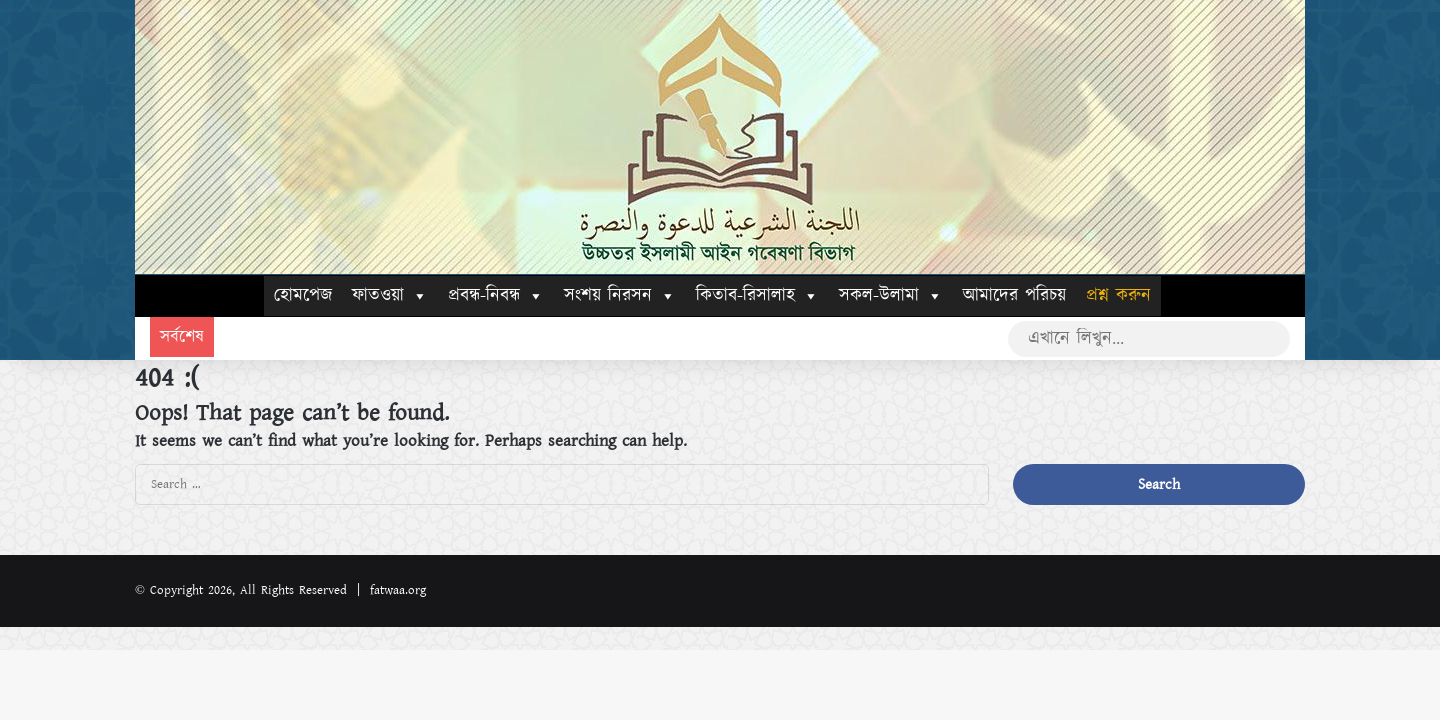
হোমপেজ (303, 296)
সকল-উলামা (891, 296)
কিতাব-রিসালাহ (757, 296)
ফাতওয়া (390, 296)
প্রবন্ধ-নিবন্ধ (496, 296)
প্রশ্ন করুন (1118, 296)
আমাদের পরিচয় (1014, 296)
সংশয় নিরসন (620, 296)
